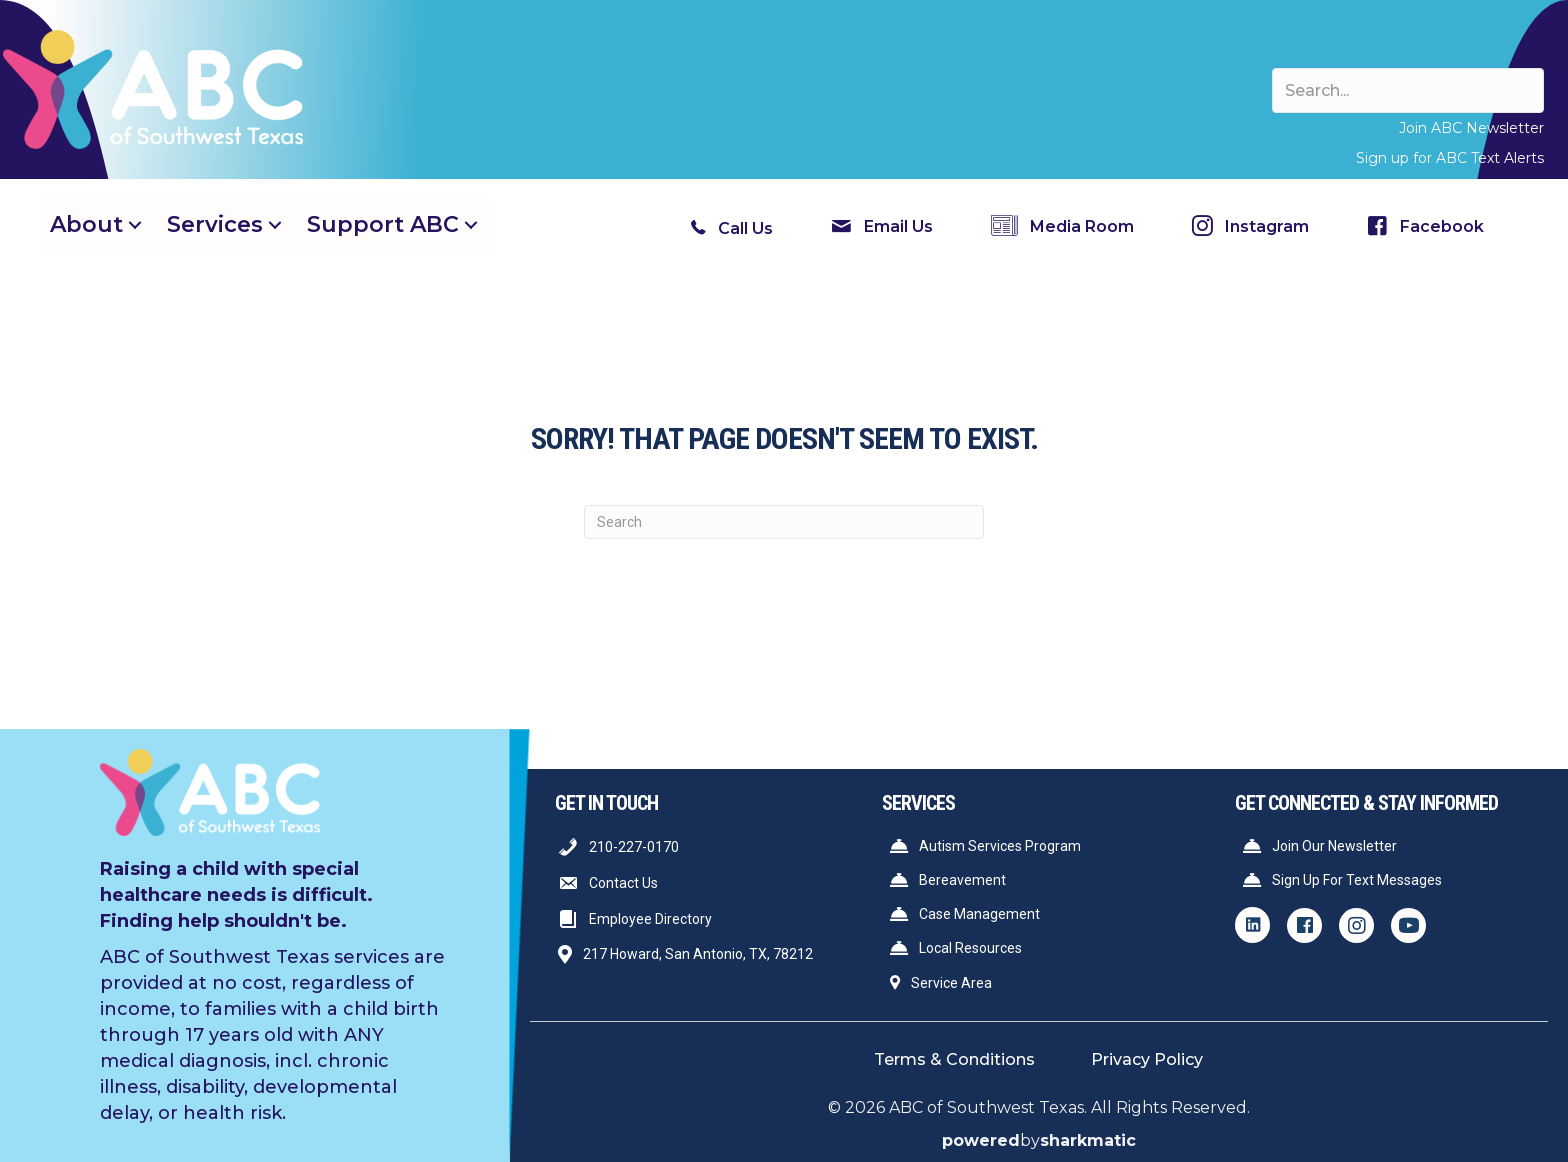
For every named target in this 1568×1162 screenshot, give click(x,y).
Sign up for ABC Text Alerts (1450, 158)
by (1039, 1140)
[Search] (784, 522)
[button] (135, 224)
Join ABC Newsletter (1471, 128)
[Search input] (1408, 90)
